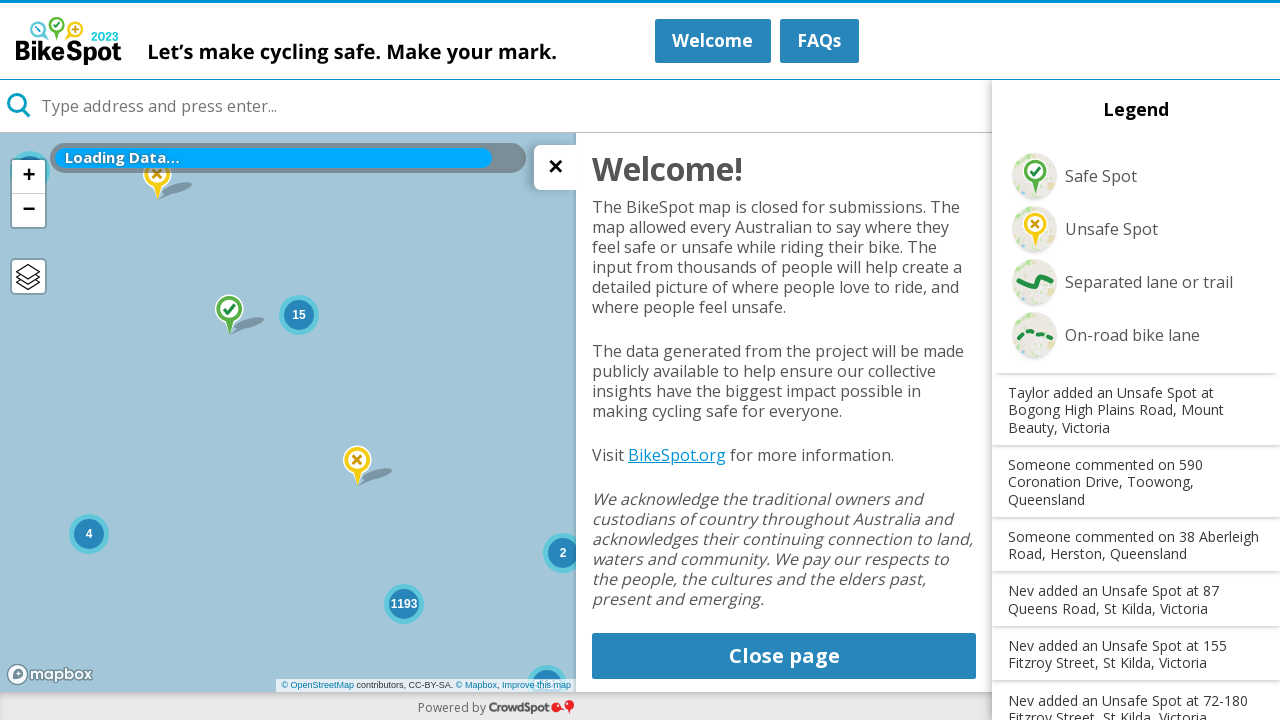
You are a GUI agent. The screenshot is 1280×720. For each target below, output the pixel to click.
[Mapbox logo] (50, 674)
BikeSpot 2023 (286, 41)
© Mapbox (476, 685)
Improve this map (536, 685)
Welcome (712, 40)
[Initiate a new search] (20, 106)
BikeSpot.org (677, 455)
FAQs (819, 40)
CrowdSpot (531, 706)
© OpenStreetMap (317, 685)
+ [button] (28, 176)
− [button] (28, 210)
